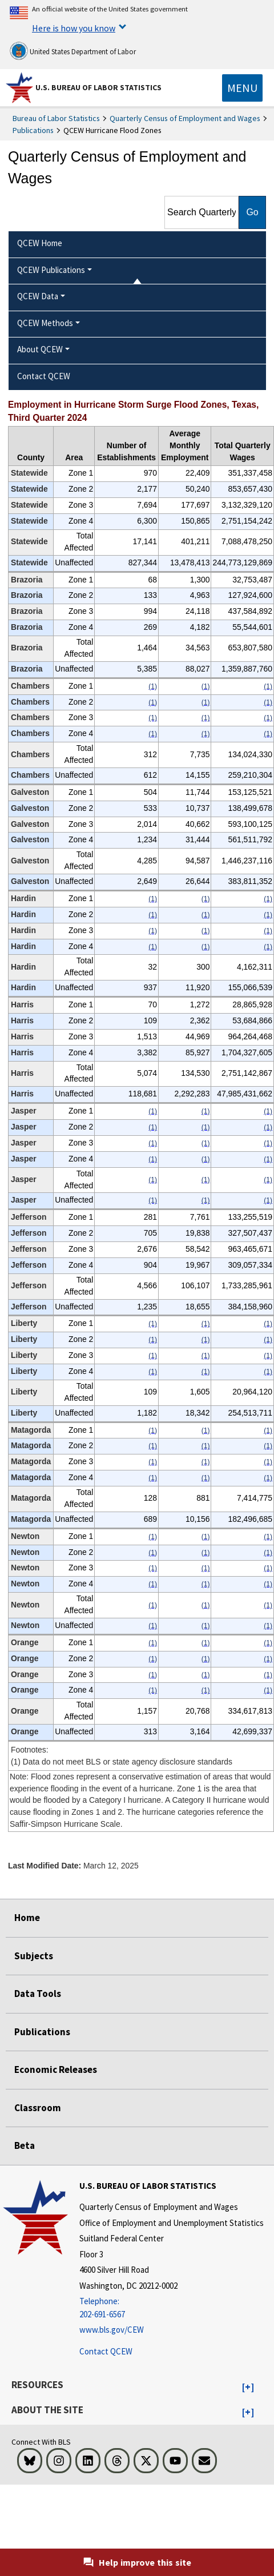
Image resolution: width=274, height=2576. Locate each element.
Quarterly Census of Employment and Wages (185, 118)
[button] (248, 2387)
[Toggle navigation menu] (242, 88)
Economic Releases (55, 2069)
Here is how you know (73, 28)
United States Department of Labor (73, 51)
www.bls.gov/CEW (111, 2329)
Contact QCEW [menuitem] (43, 376)
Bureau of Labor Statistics (56, 118)
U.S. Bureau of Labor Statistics (98, 87)
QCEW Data (37, 296)
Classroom (37, 2107)
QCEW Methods (45, 323)
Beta (24, 2145)
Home (27, 1917)
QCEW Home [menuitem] (39, 243)
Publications (33, 130)
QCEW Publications (51, 269)
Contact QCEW (105, 2351)
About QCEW (40, 349)
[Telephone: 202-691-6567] (171, 2308)
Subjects (33, 1956)
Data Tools (37, 1993)
